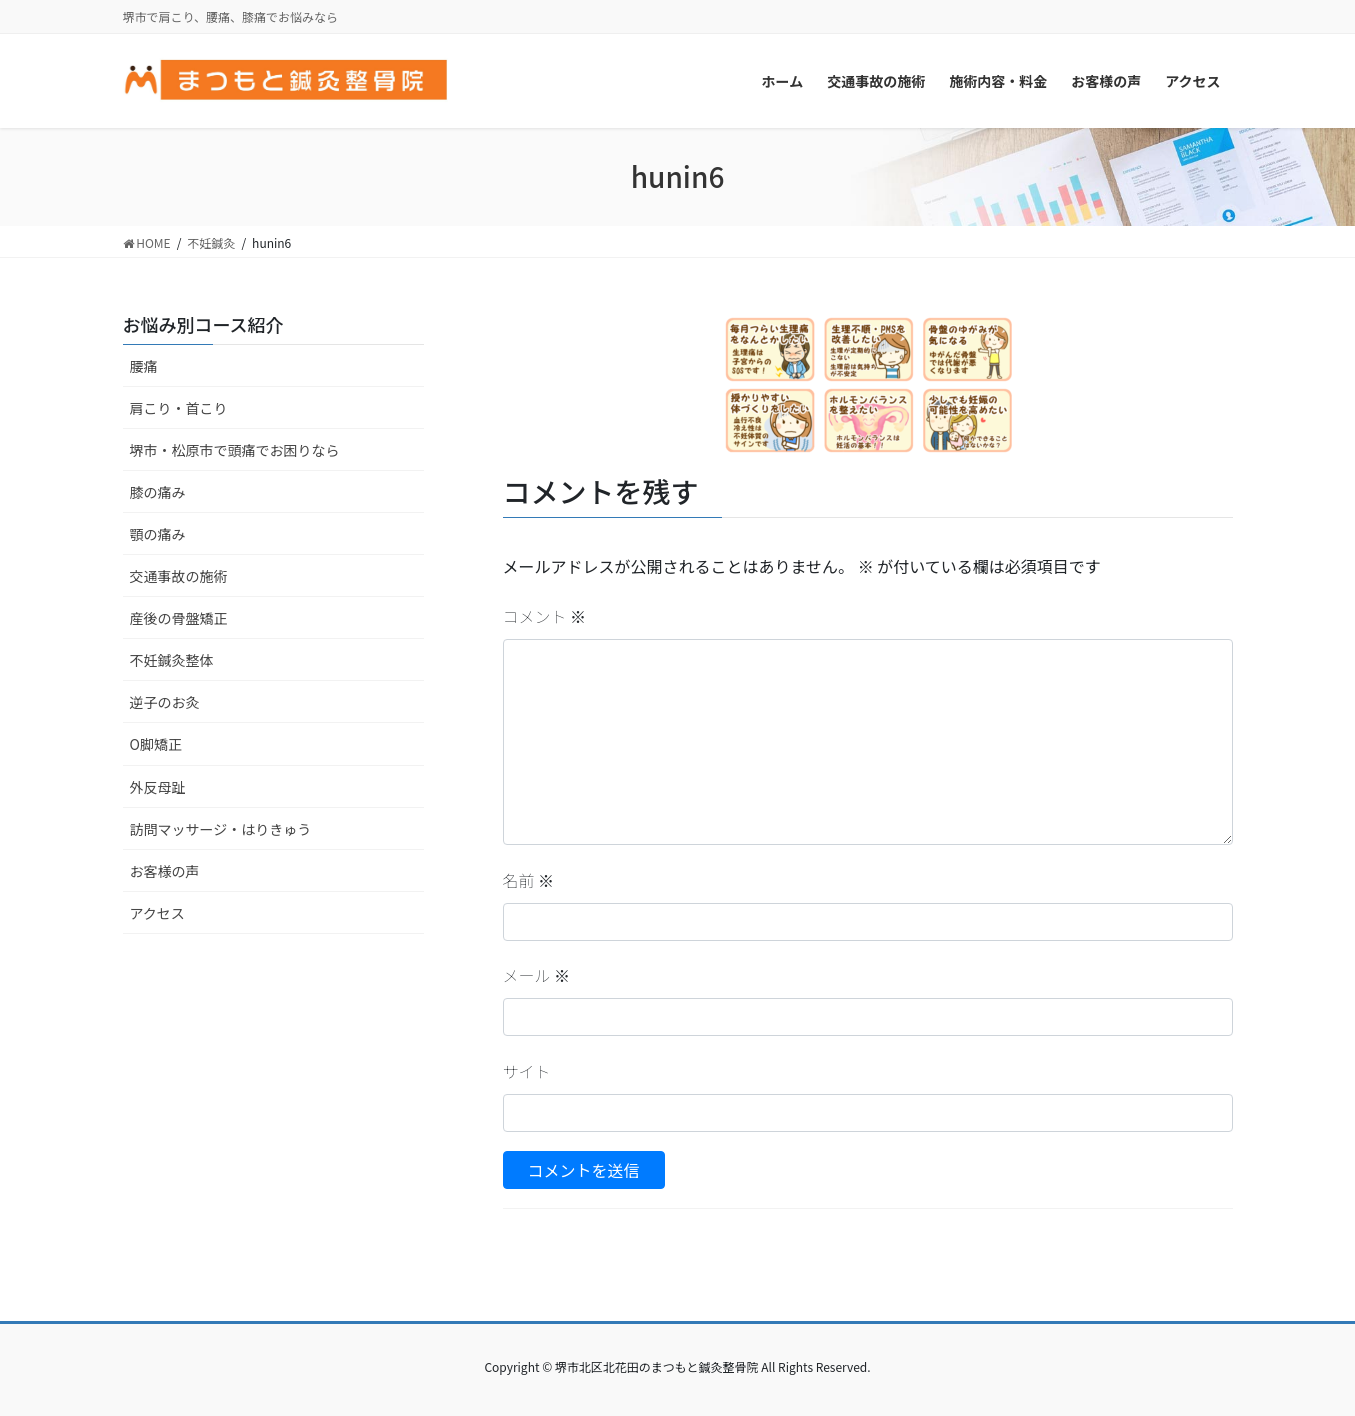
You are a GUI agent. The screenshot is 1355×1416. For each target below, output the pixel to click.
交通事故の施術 (179, 576)
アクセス (157, 913)
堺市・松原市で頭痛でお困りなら (235, 450)
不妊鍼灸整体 (172, 660)
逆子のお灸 (165, 702)
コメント (545, 616)
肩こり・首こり (179, 408)
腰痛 (144, 366)
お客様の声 (165, 871)
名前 (529, 880)
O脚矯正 (156, 744)
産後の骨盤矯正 (179, 618)
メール (537, 975)
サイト (527, 1071)
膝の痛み (158, 492)
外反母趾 (158, 787)
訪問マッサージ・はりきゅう (221, 829)
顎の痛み (158, 534)
